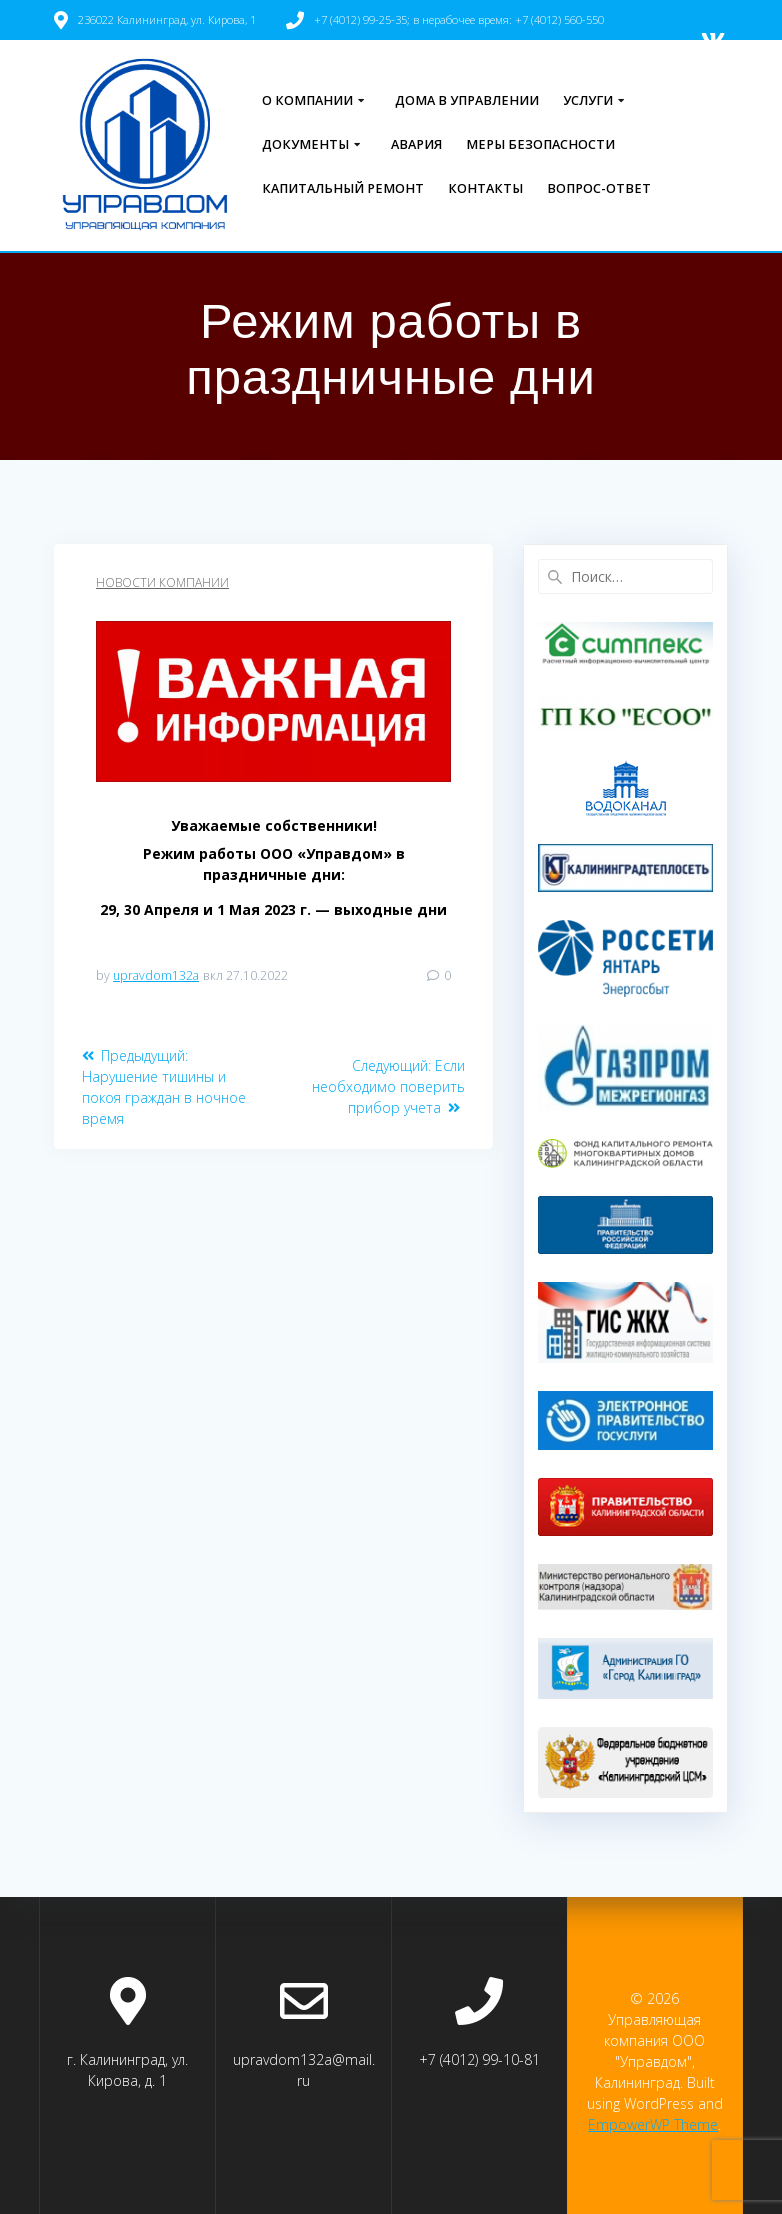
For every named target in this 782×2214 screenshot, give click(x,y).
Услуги (588, 100)
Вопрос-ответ (599, 188)
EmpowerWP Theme (653, 2124)
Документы (305, 144)
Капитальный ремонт (343, 188)
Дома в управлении (467, 100)
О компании (307, 100)
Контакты (485, 188)
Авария (416, 144)
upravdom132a (156, 975)
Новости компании (162, 582)
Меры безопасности (540, 144)
